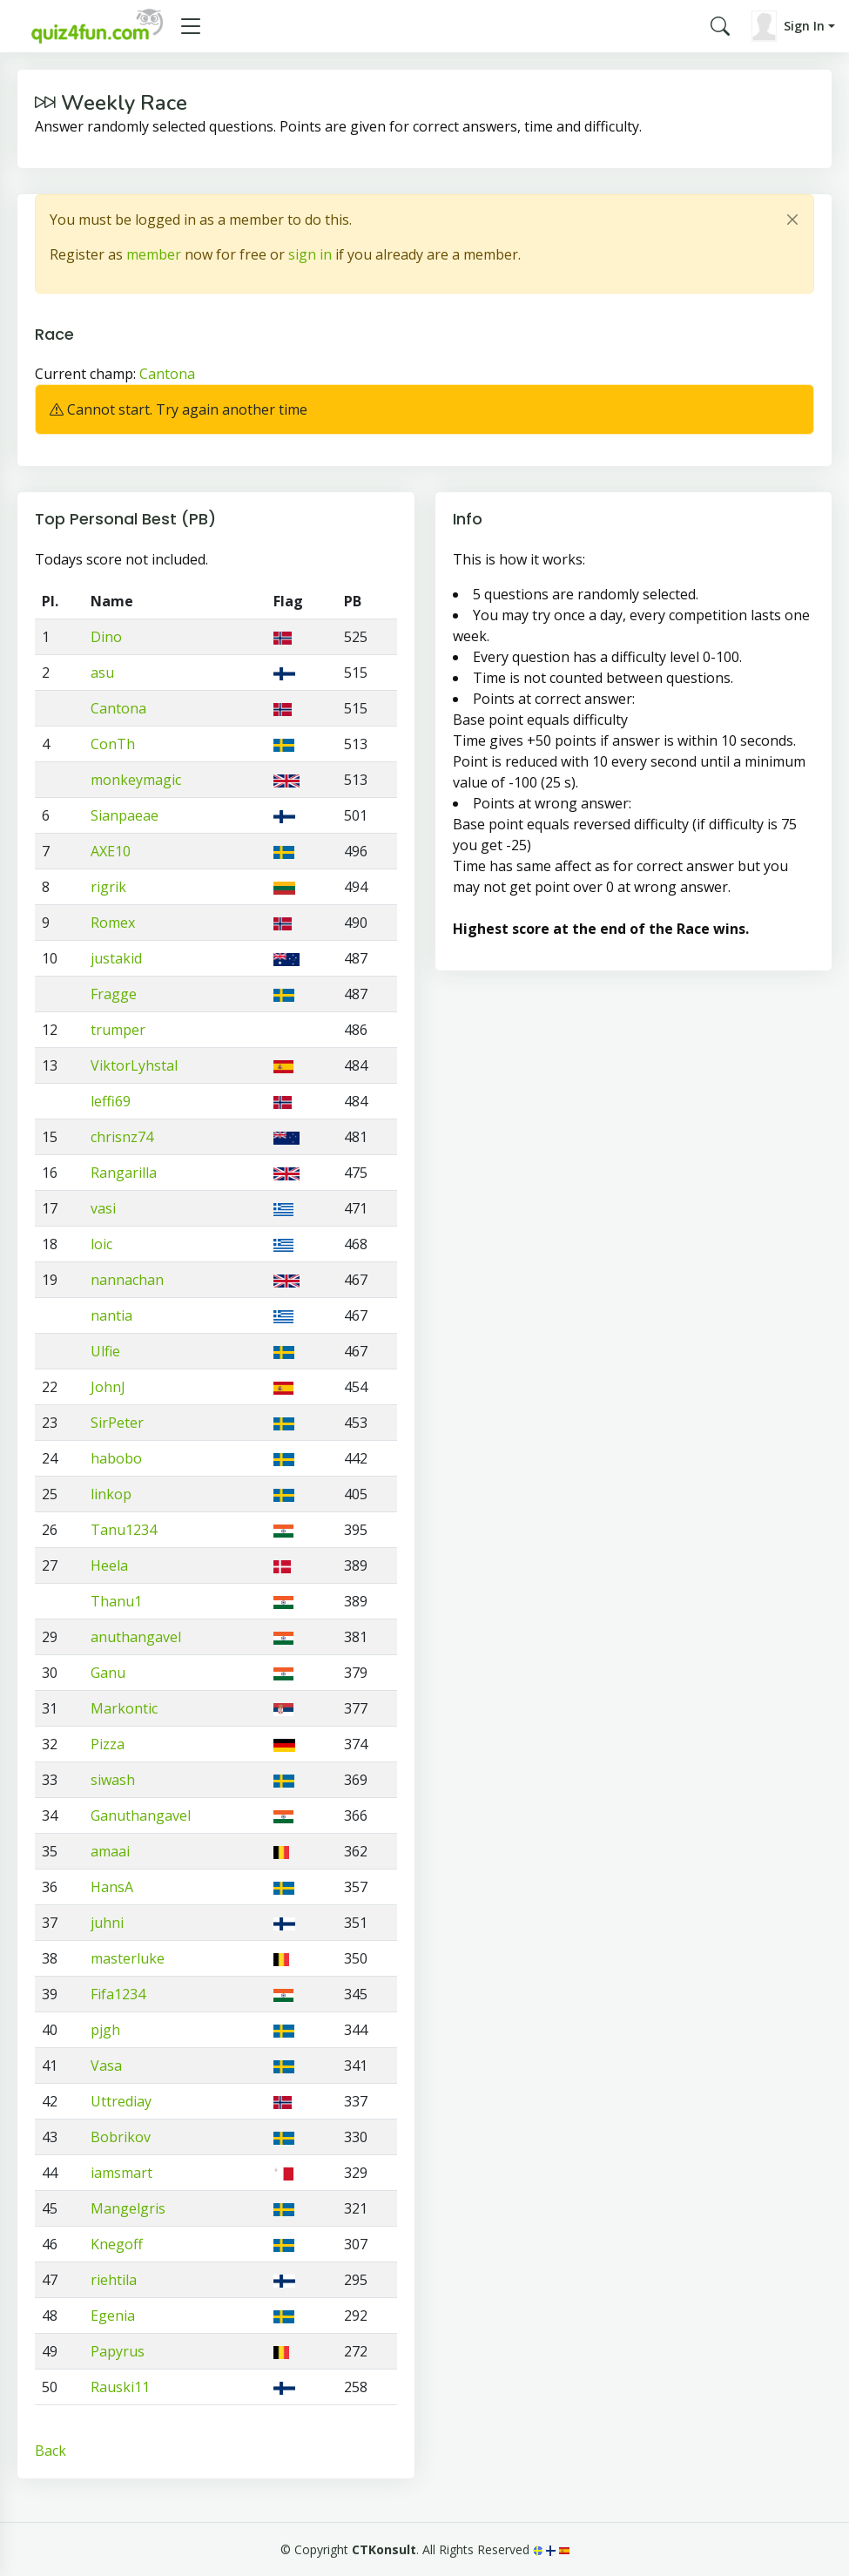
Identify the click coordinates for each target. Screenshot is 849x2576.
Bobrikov (121, 2137)
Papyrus (118, 2351)
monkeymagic (136, 779)
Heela (109, 1565)
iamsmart (121, 2172)
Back (50, 2450)
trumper (118, 1029)
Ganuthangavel (141, 1815)
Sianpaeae (124, 815)
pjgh (105, 2029)
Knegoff (117, 2244)
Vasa (106, 2065)
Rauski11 (120, 2387)
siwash (113, 1779)
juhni (107, 1922)
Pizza (108, 1744)
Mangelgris (128, 2208)
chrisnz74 (122, 1136)
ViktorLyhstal (134, 1065)
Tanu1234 (124, 1529)
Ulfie (105, 1351)
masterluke (128, 1958)
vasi (103, 1208)
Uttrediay (121, 2101)
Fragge (114, 994)
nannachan (127, 1279)
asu (102, 672)
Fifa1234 (118, 1994)
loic (101, 1244)
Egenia (113, 2315)
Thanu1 (116, 1601)
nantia (111, 1315)
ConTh (113, 744)
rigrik (108, 886)
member (153, 254)
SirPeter (117, 1422)
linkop (111, 1494)
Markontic (124, 1708)
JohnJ (108, 1386)
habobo (116, 1458)
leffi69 (111, 1101)
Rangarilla (124, 1172)
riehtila (114, 2279)
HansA (112, 1887)
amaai (110, 1851)
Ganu (108, 1672)
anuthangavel (136, 1636)
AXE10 (111, 851)
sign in (310, 254)
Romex (113, 922)
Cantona (167, 373)
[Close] (792, 219)
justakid (116, 958)
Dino (106, 636)
